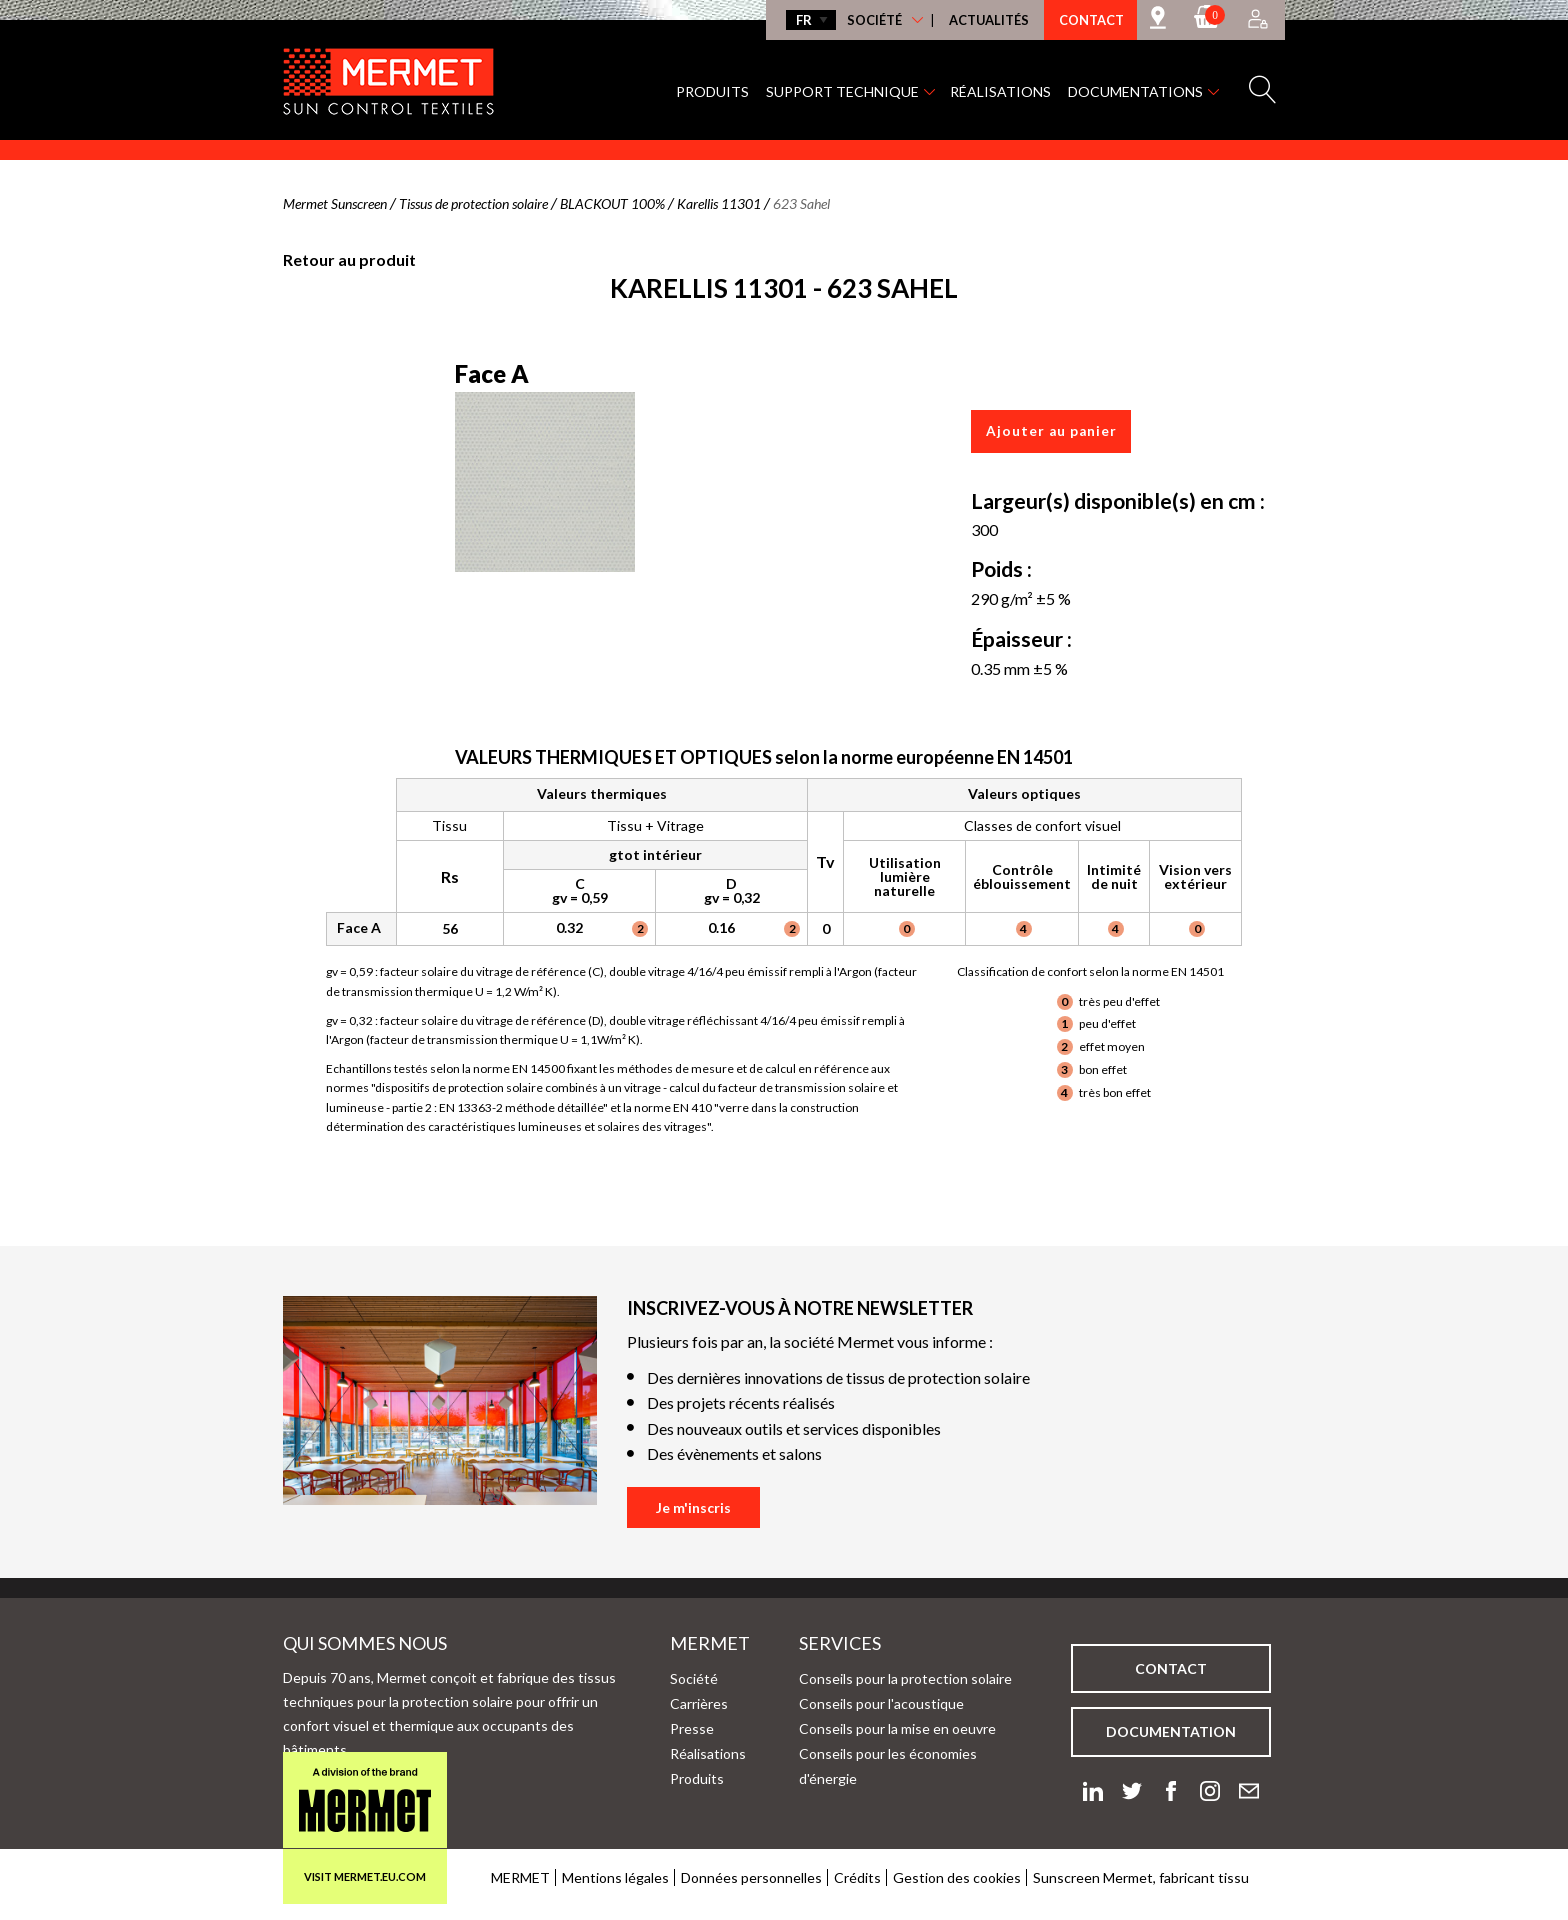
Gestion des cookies (957, 1877)
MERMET (520, 1877)
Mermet (678, 1643)
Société (874, 20)
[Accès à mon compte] (1258, 20)
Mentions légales (615, 1877)
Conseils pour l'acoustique (881, 1703)
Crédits (857, 1877)
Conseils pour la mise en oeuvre (897, 1728)
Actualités (989, 20)
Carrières (699, 1703)
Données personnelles (751, 1877)
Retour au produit (349, 259)
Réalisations (1000, 91)
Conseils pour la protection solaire (905, 1678)
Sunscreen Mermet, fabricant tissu (1141, 1877)
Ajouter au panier (1051, 431)
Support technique (842, 91)
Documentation (1171, 1731)
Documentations (1135, 91)
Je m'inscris (693, 1507)
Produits (712, 91)
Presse (692, 1728)
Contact (1091, 20)
